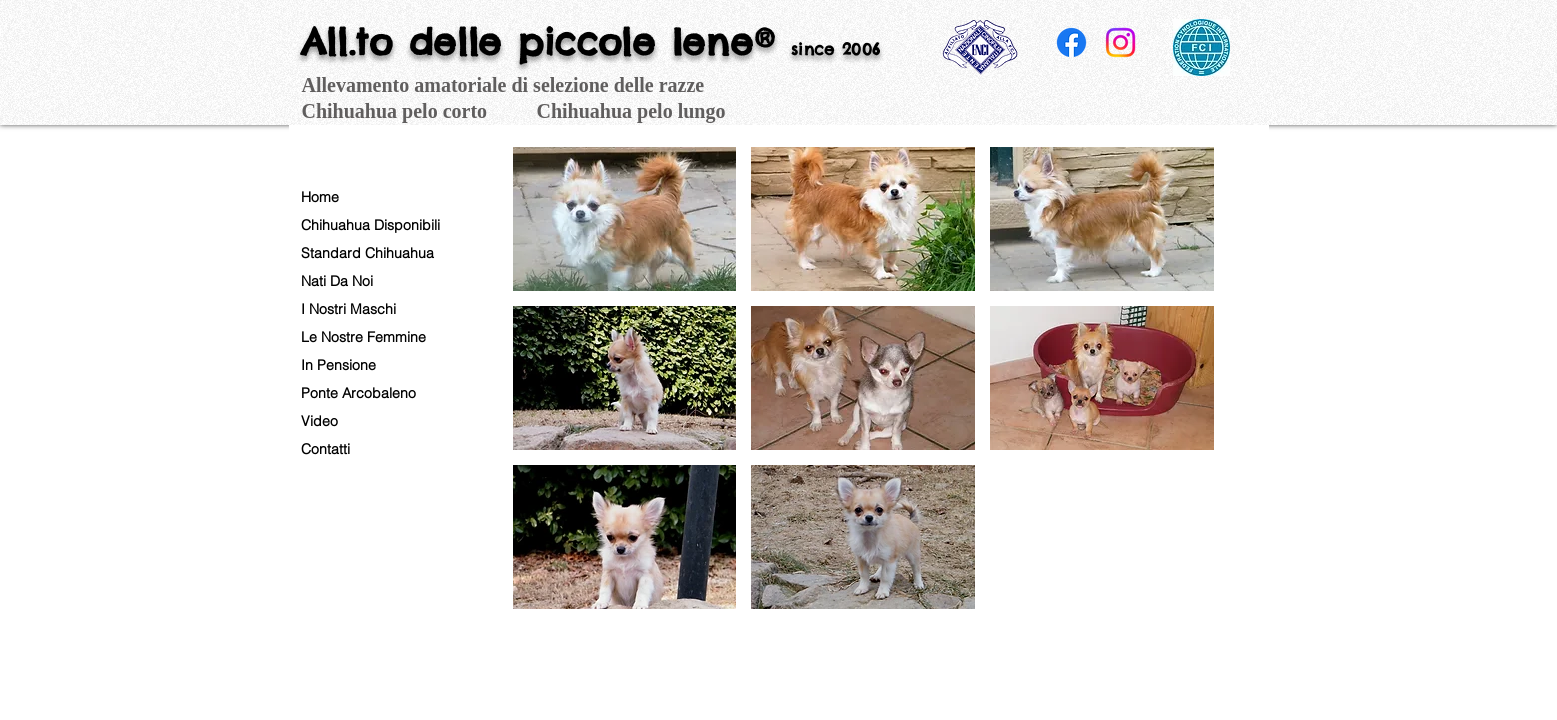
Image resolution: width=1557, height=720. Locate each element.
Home (320, 197)
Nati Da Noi (337, 281)
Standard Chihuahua (367, 253)
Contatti (325, 449)
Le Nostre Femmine (363, 337)
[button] (625, 219)
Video (319, 421)
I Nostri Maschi (348, 309)
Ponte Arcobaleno (358, 393)
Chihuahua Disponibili (370, 225)
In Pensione (338, 365)
